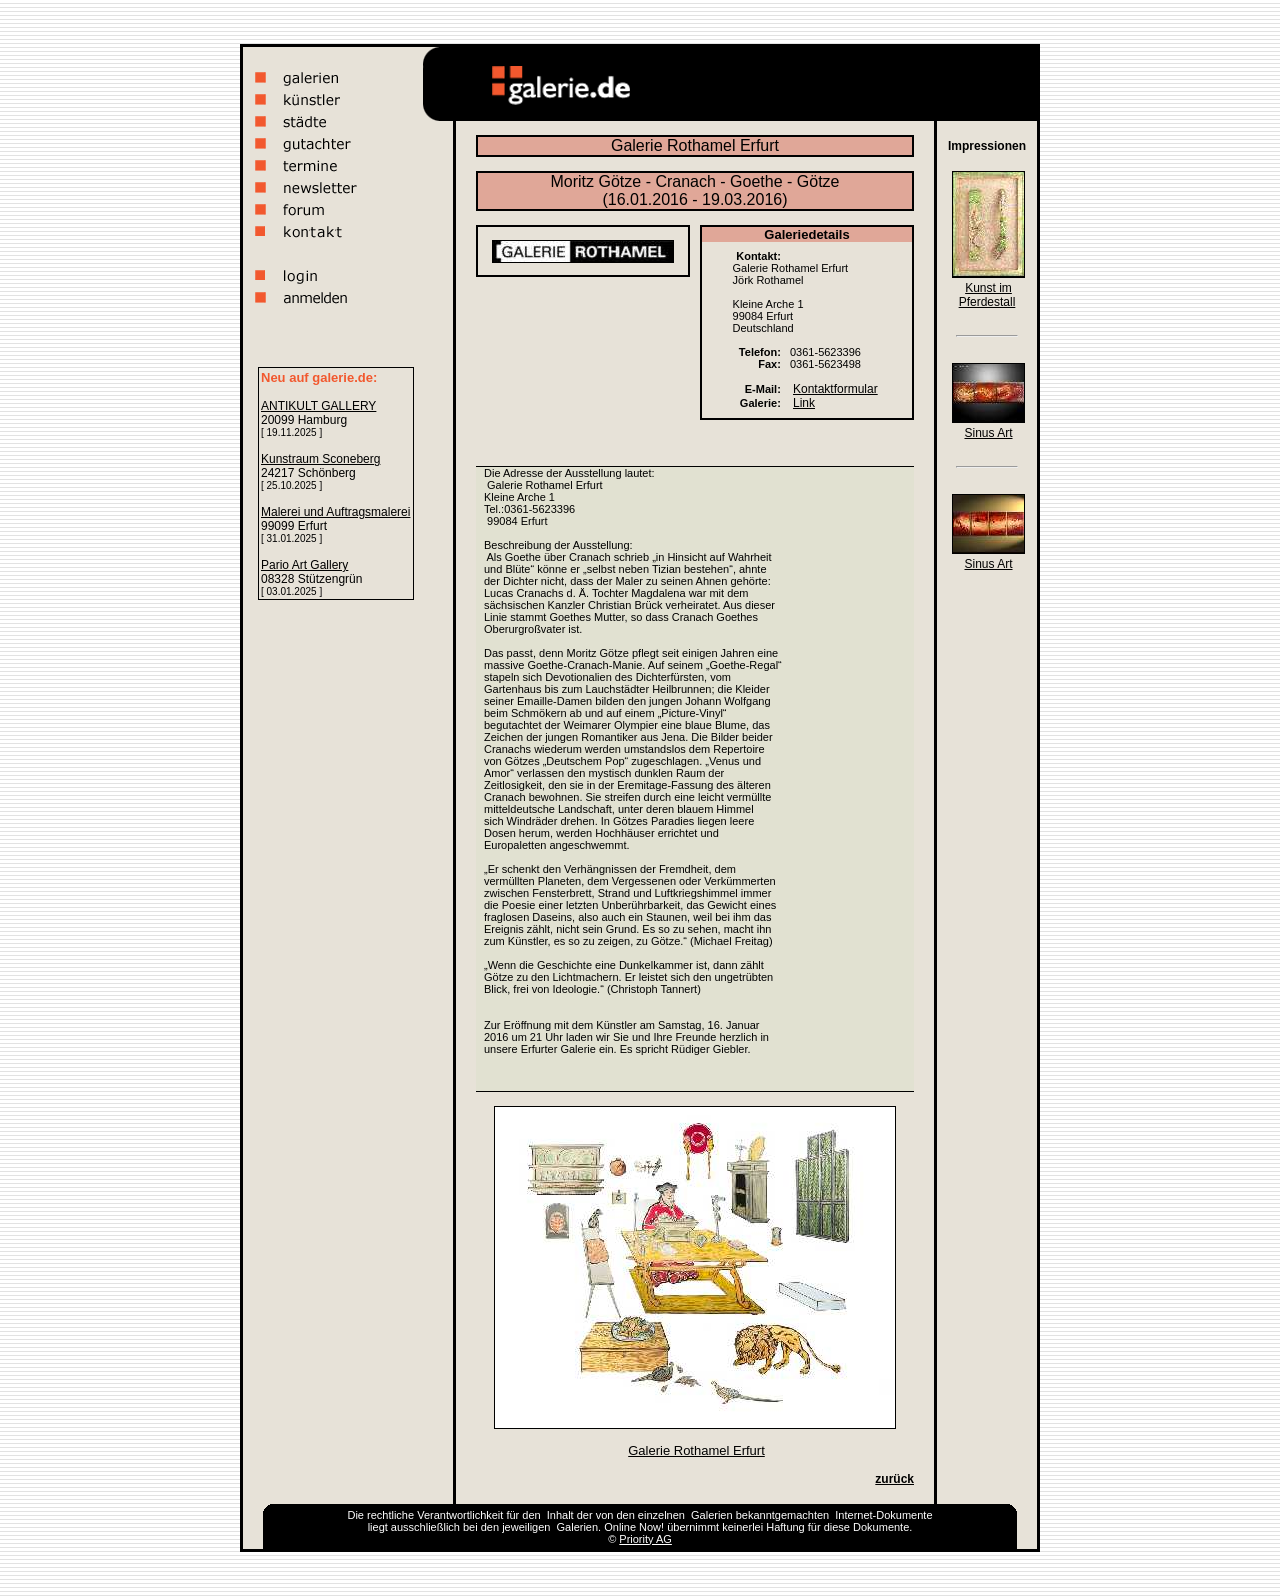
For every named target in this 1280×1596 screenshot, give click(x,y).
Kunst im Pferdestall (987, 295)
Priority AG (645, 1539)
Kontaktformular (835, 389)
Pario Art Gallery (304, 565)
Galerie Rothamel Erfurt (696, 1450)
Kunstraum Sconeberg (320, 459)
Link (804, 403)
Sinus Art (988, 433)
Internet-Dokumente (883, 1515)
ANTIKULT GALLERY (318, 406)
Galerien (712, 1515)
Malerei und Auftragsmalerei (335, 512)
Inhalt (560, 1515)
